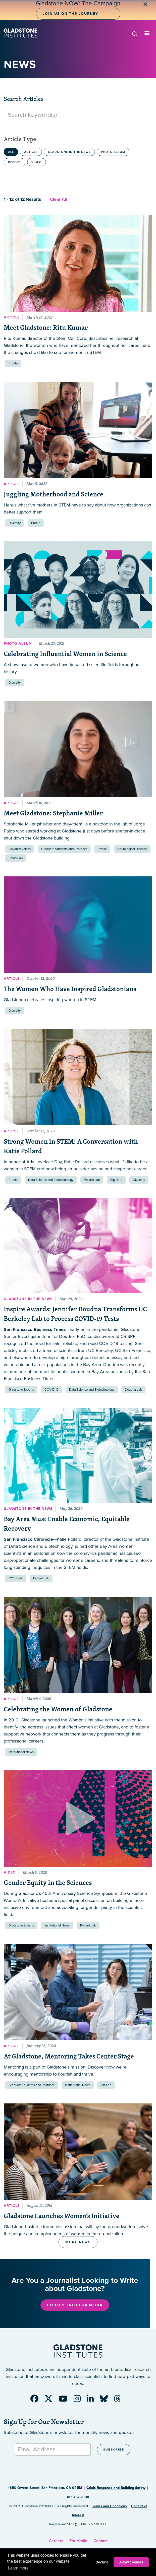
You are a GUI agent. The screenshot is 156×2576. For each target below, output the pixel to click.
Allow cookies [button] (131, 2562)
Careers (56, 2540)
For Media (78, 2540)
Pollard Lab (92, 1180)
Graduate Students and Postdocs (64, 849)
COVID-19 (51, 1390)
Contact (100, 2540)
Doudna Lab (133, 1390)
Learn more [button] (18, 2568)
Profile (13, 363)
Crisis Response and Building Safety (115, 2488)
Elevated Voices (20, 849)
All (11, 152)
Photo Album (113, 152)
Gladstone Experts (21, 1390)
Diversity (15, 523)
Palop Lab (16, 858)
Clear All (58, 199)
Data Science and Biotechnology (50, 1180)
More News (78, 2242)
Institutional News (21, 1752)
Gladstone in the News (69, 152)
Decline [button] (101, 2562)
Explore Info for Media (75, 2305)
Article (31, 152)
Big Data (116, 1180)
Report (14, 162)
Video (36, 162)
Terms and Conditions (109, 2506)
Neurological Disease (132, 849)
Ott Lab (106, 2085)
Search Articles (23, 98)
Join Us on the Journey (70, 14)
